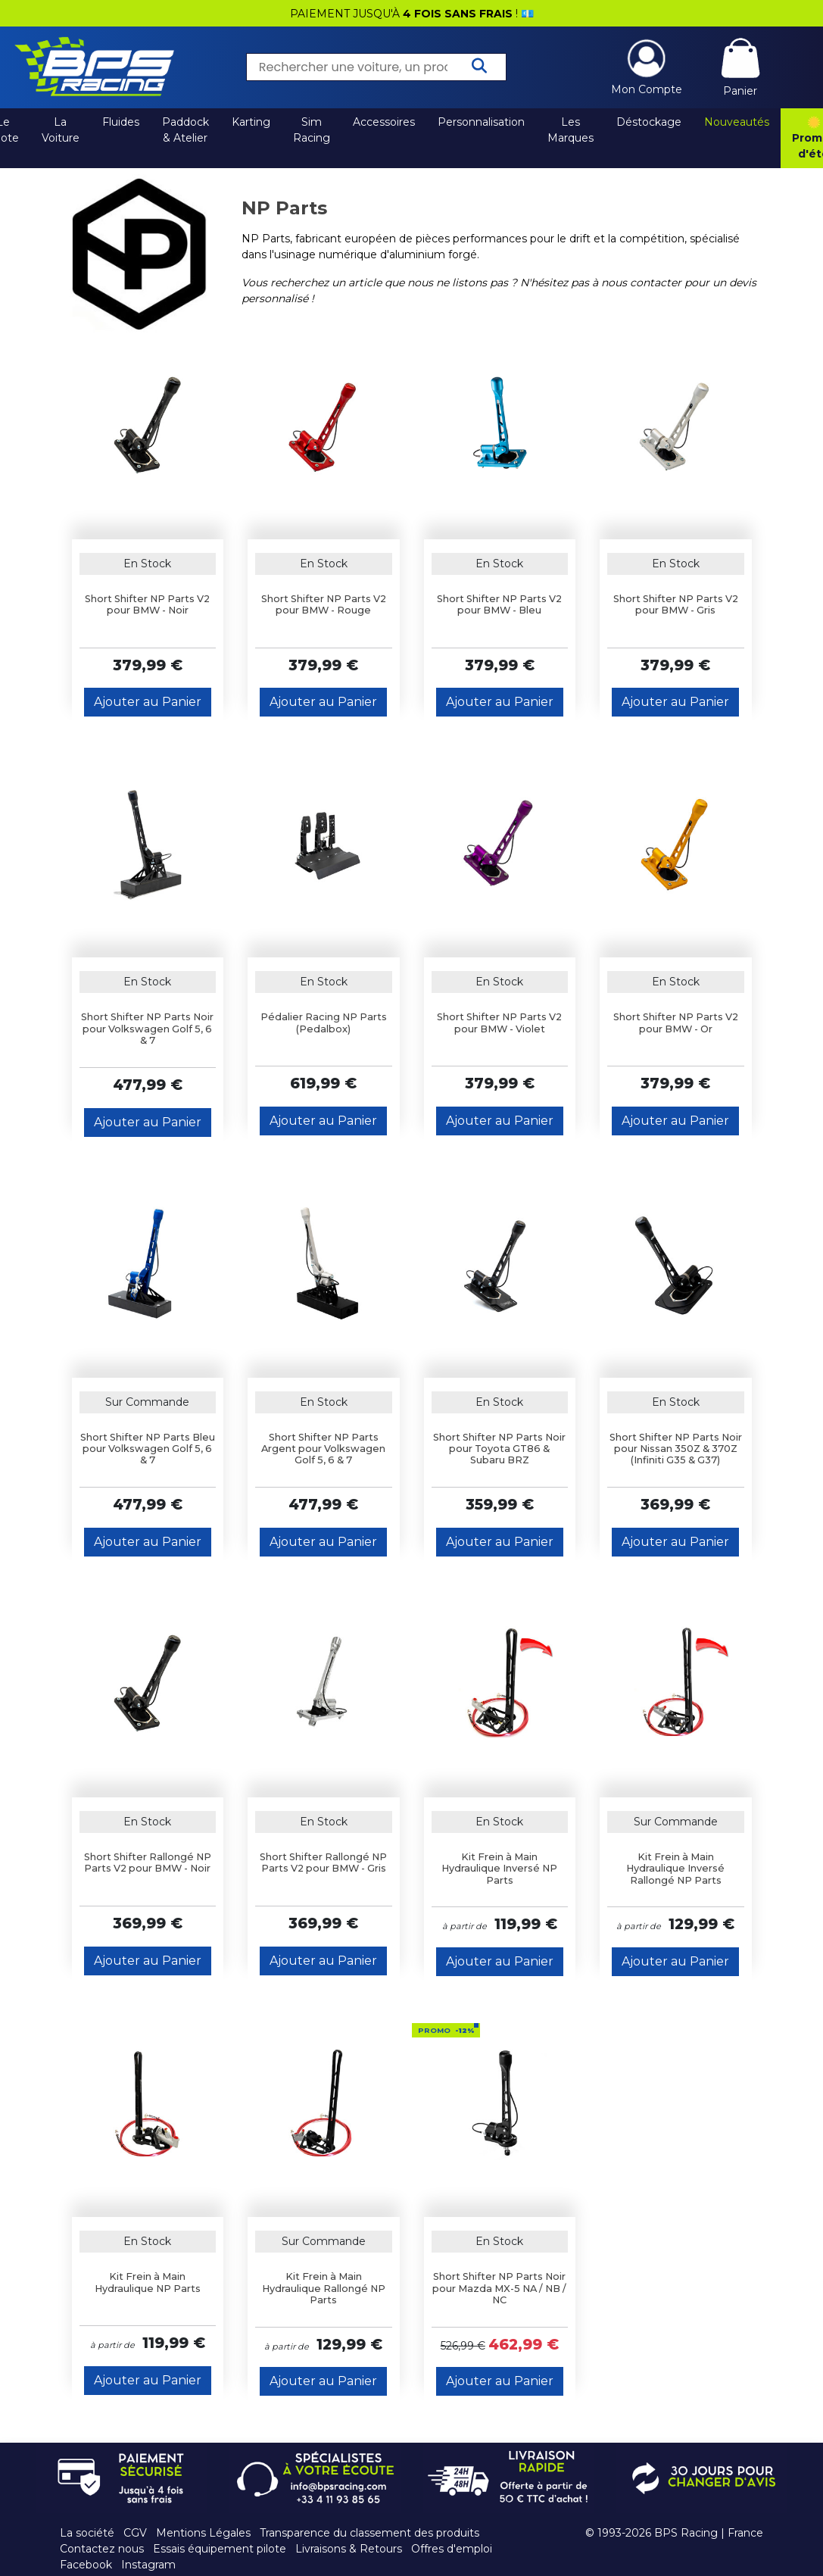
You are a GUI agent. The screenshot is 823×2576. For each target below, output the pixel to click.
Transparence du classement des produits (369, 2533)
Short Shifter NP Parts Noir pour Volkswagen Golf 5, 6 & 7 (147, 1028)
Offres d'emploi (451, 2549)
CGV (135, 2533)
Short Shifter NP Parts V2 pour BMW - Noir (147, 604)
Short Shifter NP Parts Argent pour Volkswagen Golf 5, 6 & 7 (323, 1449)
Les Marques (570, 130)
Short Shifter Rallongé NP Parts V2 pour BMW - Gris (323, 1862)
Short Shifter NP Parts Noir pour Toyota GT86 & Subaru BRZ (499, 1449)
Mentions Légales (203, 2533)
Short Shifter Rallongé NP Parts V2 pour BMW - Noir (147, 1862)
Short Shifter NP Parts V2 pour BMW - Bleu (499, 604)
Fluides (120, 122)
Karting (251, 122)
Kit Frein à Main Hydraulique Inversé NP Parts (499, 1868)
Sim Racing (311, 130)
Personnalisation (481, 122)
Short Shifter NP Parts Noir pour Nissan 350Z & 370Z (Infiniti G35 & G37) (675, 1449)
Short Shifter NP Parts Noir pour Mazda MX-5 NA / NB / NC (499, 2288)
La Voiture (60, 130)
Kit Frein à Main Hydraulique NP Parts (148, 2282)
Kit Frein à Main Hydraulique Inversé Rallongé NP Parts (675, 1868)
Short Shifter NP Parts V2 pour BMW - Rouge (323, 604)
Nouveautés (736, 122)
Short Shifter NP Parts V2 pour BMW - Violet (499, 1022)
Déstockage (648, 122)
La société (87, 2533)
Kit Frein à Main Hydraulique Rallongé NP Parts (323, 2288)
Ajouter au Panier (147, 702)
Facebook (86, 2564)
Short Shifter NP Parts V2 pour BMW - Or (675, 1022)
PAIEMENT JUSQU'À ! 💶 (412, 13)
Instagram (148, 2564)
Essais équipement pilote (219, 2549)
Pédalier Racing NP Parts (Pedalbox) (323, 1022)
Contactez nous (102, 2549)
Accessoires (384, 122)
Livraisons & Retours (348, 2549)
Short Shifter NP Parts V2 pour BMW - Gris (675, 604)
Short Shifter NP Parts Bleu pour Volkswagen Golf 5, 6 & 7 (147, 1449)
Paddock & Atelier (185, 130)
